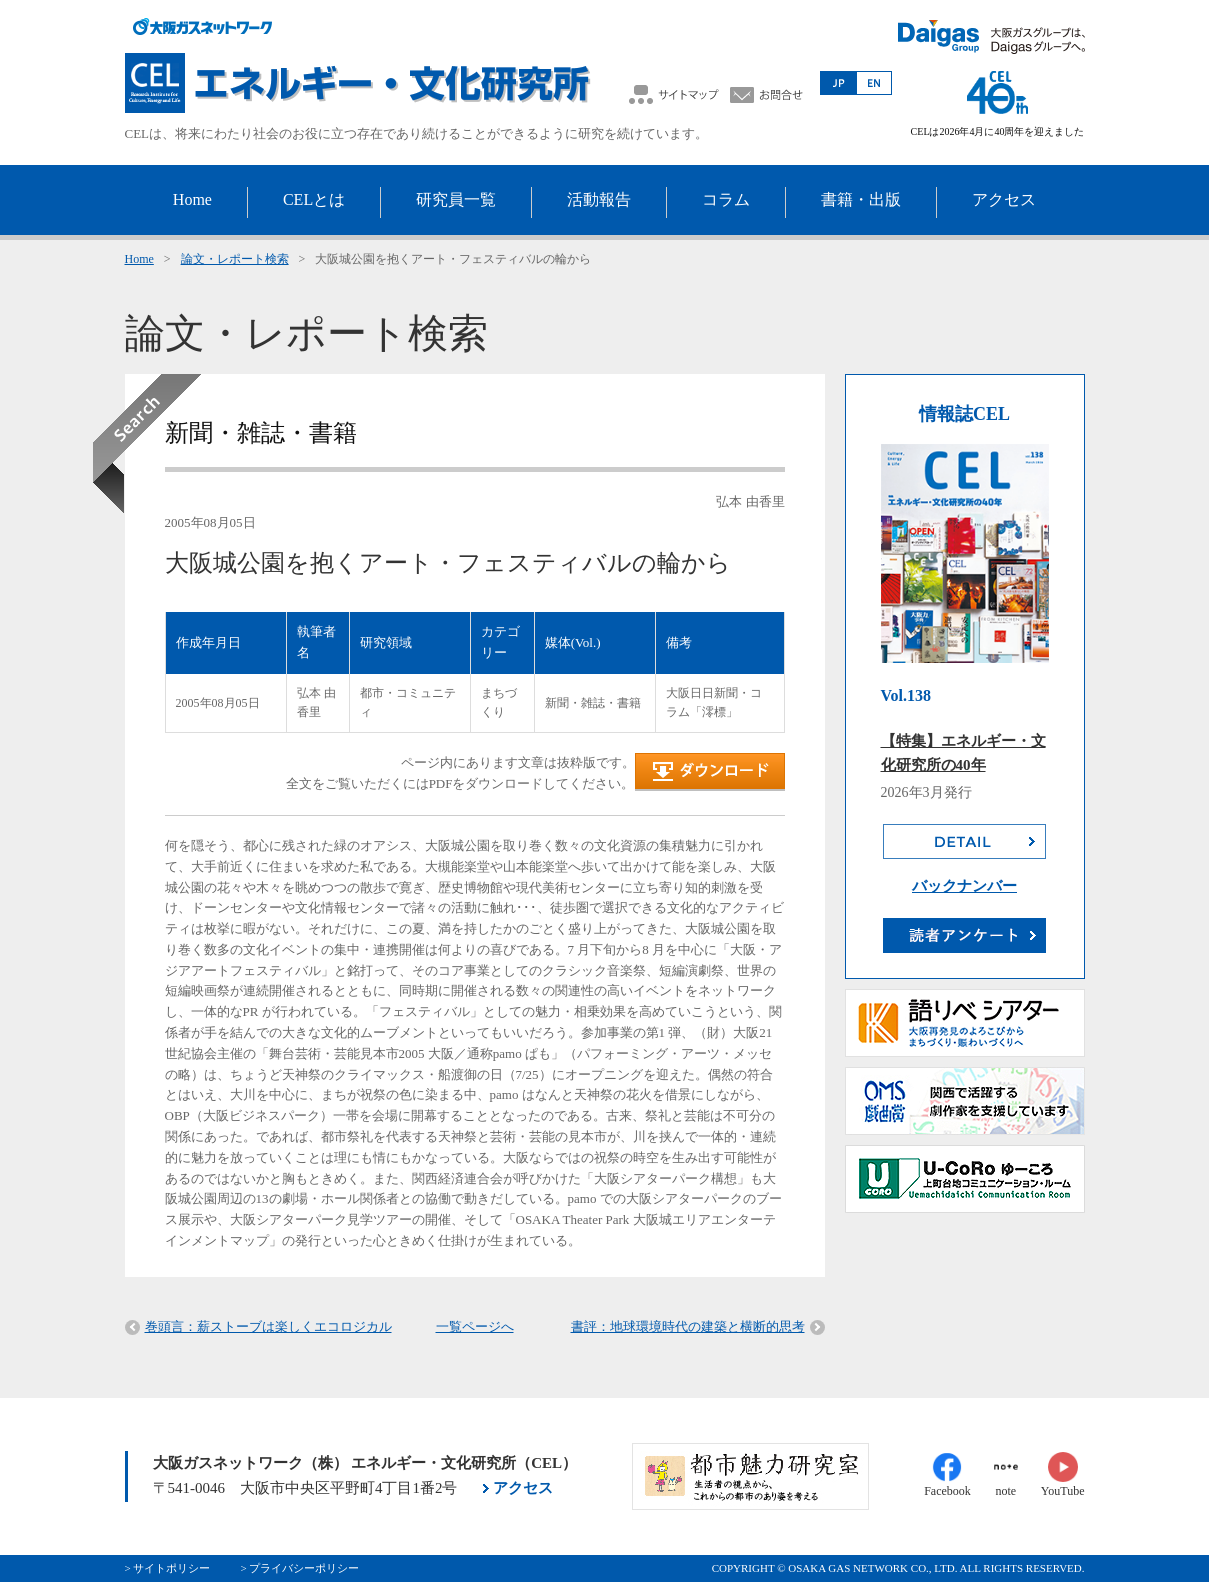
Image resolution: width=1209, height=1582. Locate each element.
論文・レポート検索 (235, 259)
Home (139, 259)
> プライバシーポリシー (299, 1568)
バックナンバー (964, 886)
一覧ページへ (475, 1326)
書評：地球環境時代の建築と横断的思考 (688, 1326)
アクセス (523, 1488)
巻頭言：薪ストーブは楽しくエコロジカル (268, 1326)
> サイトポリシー (168, 1568)
